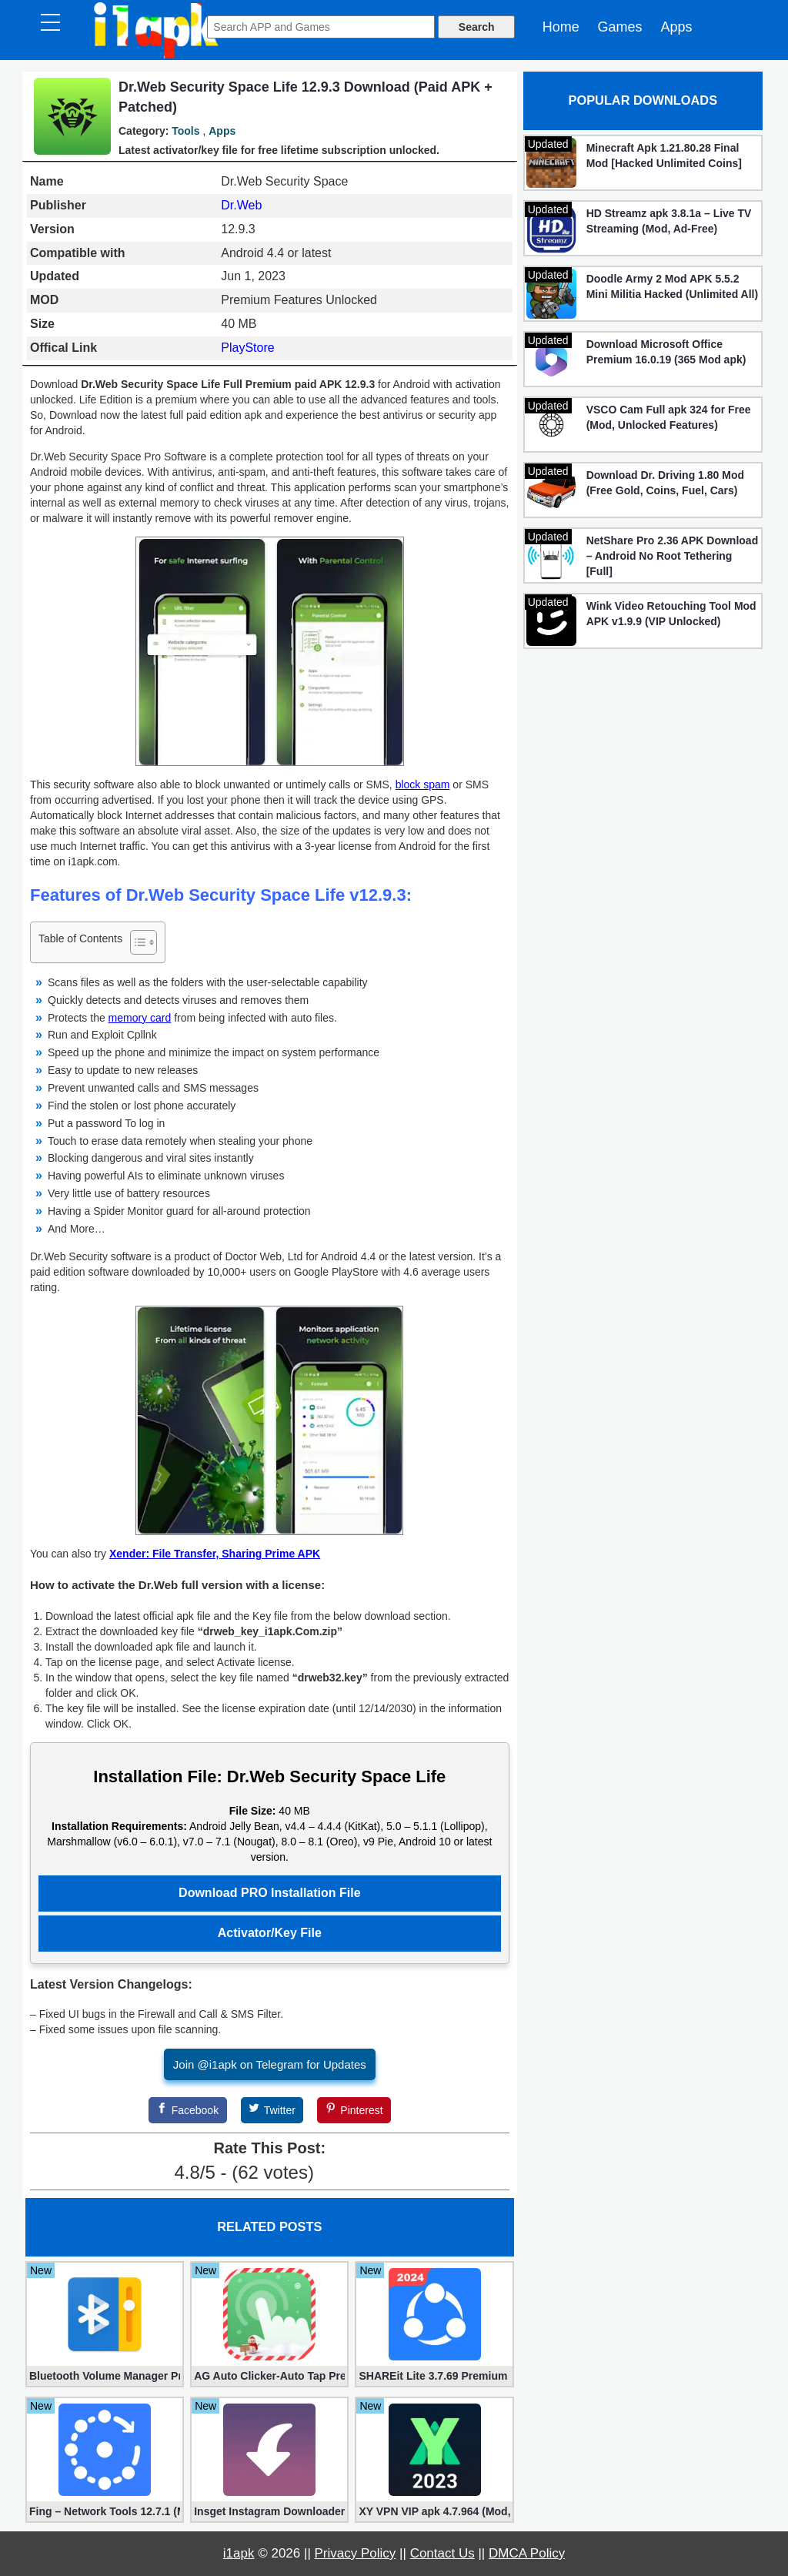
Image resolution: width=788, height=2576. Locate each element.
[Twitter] (272, 2110)
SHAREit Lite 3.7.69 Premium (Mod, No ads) (434, 2376)
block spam (423, 784)
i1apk (239, 2553)
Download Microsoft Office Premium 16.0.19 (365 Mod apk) (666, 352)
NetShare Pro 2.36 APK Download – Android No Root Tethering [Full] (672, 555)
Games (620, 27)
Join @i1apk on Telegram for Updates (269, 2064)
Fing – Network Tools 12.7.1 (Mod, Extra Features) (104, 2511)
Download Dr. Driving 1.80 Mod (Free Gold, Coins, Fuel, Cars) (665, 483)
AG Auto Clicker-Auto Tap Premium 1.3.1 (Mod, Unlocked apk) (269, 2376)
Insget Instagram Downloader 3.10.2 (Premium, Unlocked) (269, 2511)
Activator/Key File (270, 1932)
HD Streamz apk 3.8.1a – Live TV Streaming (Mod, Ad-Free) (669, 221)
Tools (185, 131)
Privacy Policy (355, 2553)
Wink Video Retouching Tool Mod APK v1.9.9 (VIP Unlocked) (671, 613)
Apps (676, 27)
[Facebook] (188, 2110)
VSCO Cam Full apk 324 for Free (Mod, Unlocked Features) (668, 417)
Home (561, 27)
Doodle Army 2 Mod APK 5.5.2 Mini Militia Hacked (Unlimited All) (672, 286)
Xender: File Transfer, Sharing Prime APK (214, 1553)
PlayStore (247, 347)
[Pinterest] (354, 2110)
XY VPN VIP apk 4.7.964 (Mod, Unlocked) (434, 2511)
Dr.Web (241, 205)
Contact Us (442, 2553)
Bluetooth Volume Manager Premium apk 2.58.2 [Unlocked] (104, 2376)
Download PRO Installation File (269, 1892)
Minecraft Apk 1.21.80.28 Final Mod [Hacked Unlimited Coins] (664, 155)
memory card (140, 1018)
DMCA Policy (527, 2553)
